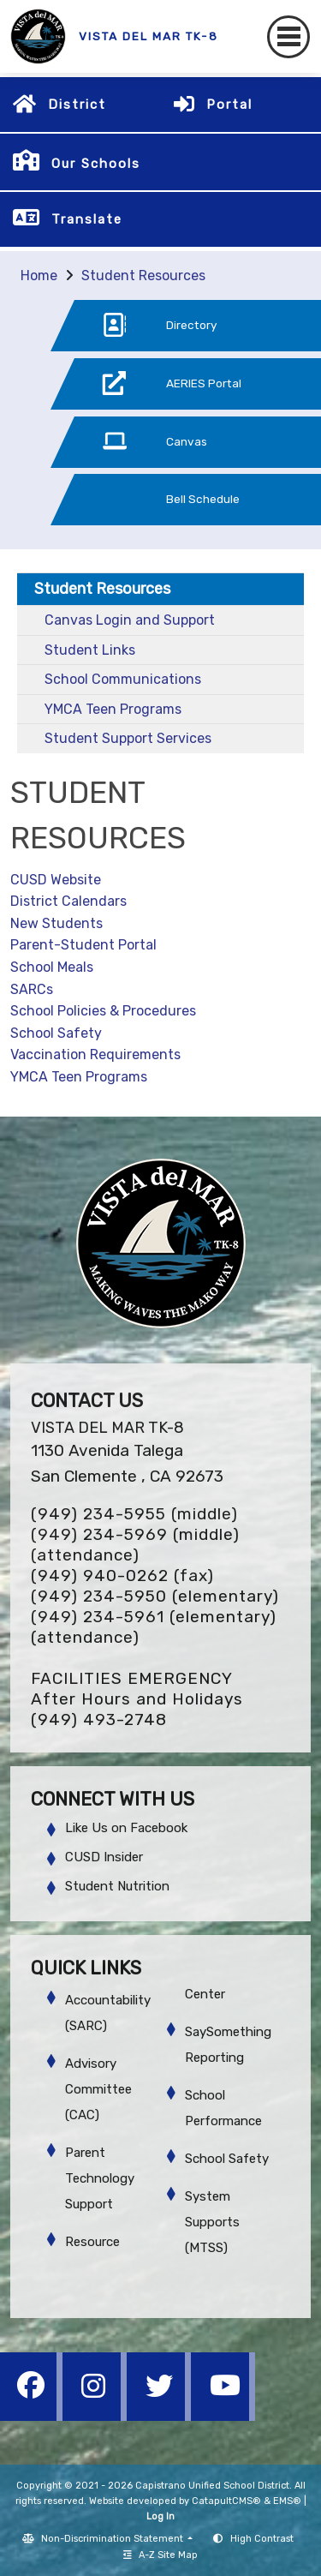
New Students (56, 923)
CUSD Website (55, 880)
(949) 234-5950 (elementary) (155, 1596)
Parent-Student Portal (83, 945)
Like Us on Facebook (126, 1828)
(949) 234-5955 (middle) (134, 1514)
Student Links (90, 650)
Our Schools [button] (95, 163)
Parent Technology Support (99, 2178)
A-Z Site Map (160, 2555)
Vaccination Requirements (95, 1054)
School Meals (51, 967)
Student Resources (143, 275)
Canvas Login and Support (130, 620)
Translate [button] (86, 219)
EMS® (287, 2501)
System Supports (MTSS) (212, 2222)
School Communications (123, 679)
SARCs (31, 989)
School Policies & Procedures (103, 1011)
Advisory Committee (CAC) (98, 2089)
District (77, 104)
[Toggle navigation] (288, 37)
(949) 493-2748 (99, 1719)
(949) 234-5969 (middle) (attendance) (135, 1545)
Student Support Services (128, 738)
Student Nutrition (117, 1886)
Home (39, 275)
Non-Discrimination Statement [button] (113, 2538)
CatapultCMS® (226, 2501)
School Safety (56, 1033)
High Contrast (262, 2538)
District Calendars (68, 901)
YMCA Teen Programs (113, 709)
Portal (229, 104)
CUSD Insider (104, 1857)
